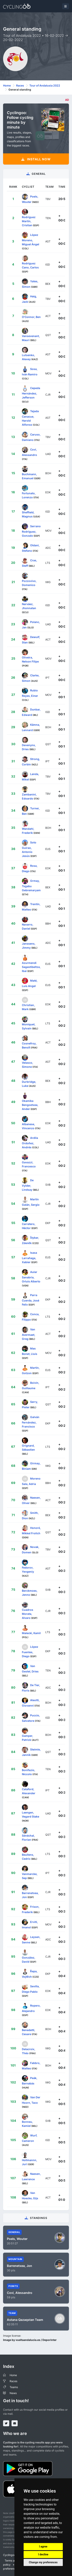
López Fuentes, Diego (30, 1651)
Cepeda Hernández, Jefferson (31, 392)
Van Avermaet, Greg (28, 1334)
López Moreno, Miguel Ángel (30, 239)
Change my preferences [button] (43, 2562)
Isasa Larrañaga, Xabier (29, 1257)
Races (20, 85)
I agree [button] (43, 2546)
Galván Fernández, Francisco (30, 1421)
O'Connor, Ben (31, 317)
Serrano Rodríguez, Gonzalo (31, 531)
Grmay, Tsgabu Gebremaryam (31, 885)
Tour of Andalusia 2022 (44, 85)
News (13, 2393)
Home (7, 85)
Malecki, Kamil (31, 1633)
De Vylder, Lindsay (28, 1185)
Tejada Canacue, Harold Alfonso (30, 417)
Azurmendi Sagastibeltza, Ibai (31, 967)
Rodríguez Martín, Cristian (29, 221)
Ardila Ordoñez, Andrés (30, 1142)
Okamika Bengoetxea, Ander (30, 1105)
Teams (14, 2387)
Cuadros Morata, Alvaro (27, 1613)
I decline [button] (43, 2554)
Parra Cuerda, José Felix (30, 1299)
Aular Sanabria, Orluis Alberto (31, 1276)
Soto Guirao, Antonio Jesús (29, 849)
